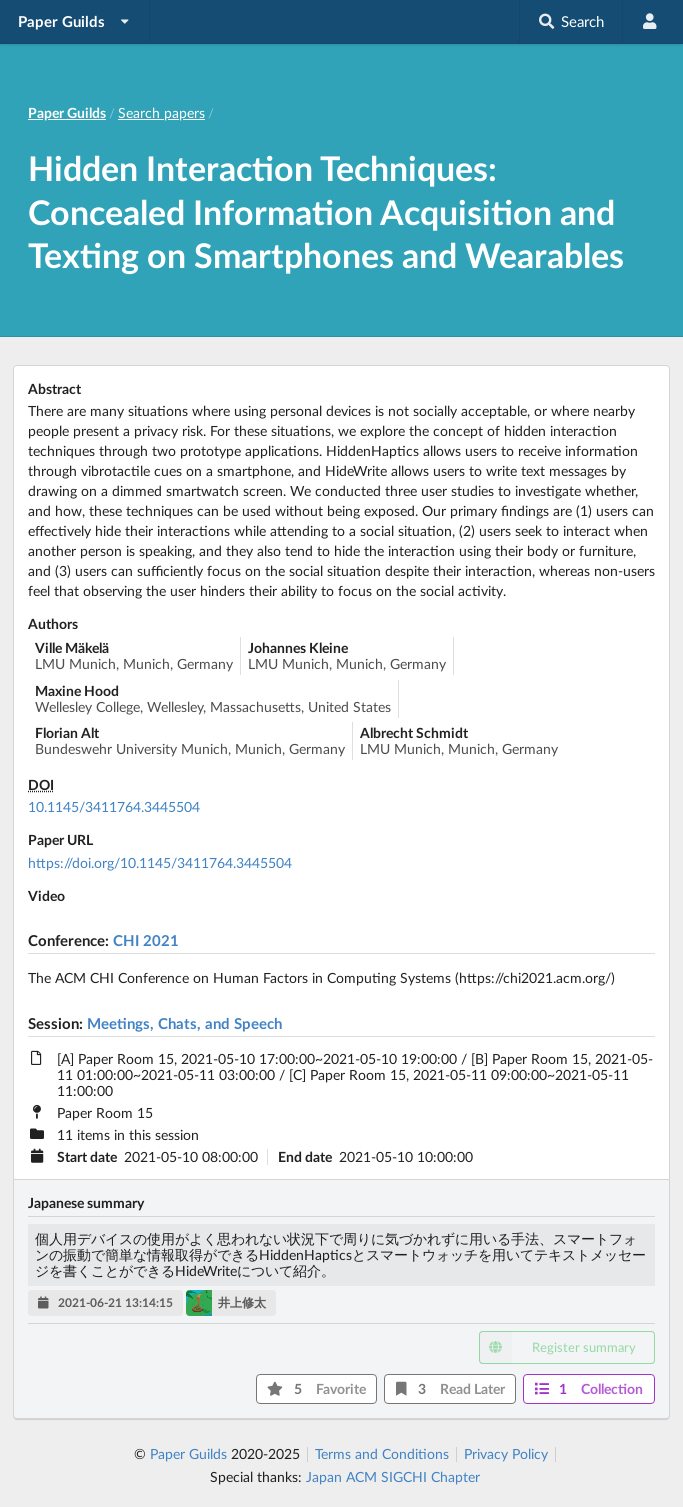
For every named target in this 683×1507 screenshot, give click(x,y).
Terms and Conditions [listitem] (382, 1454)
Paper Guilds (188, 1453)
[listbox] (75, 21)
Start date (87, 1157)
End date (305, 1157)
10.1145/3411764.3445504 (114, 806)
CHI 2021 (146, 940)
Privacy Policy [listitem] (506, 1454)
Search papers (161, 112)
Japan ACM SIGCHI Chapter (393, 1476)
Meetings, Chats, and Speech (184, 1023)
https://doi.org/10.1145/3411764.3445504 (160, 862)
